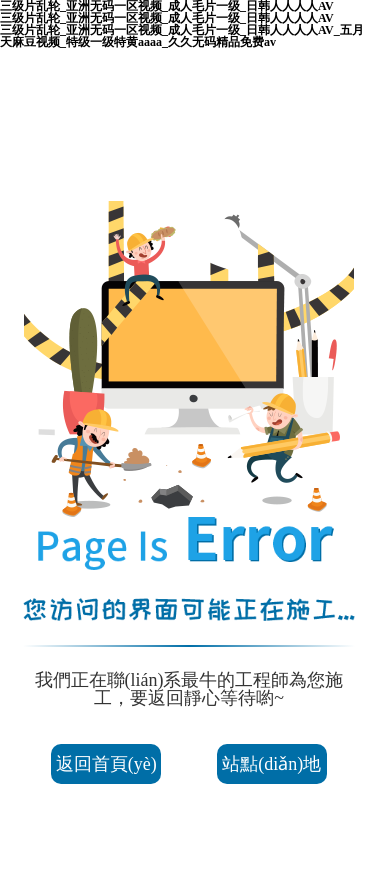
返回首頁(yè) (106, 764)
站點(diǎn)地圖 (271, 769)
